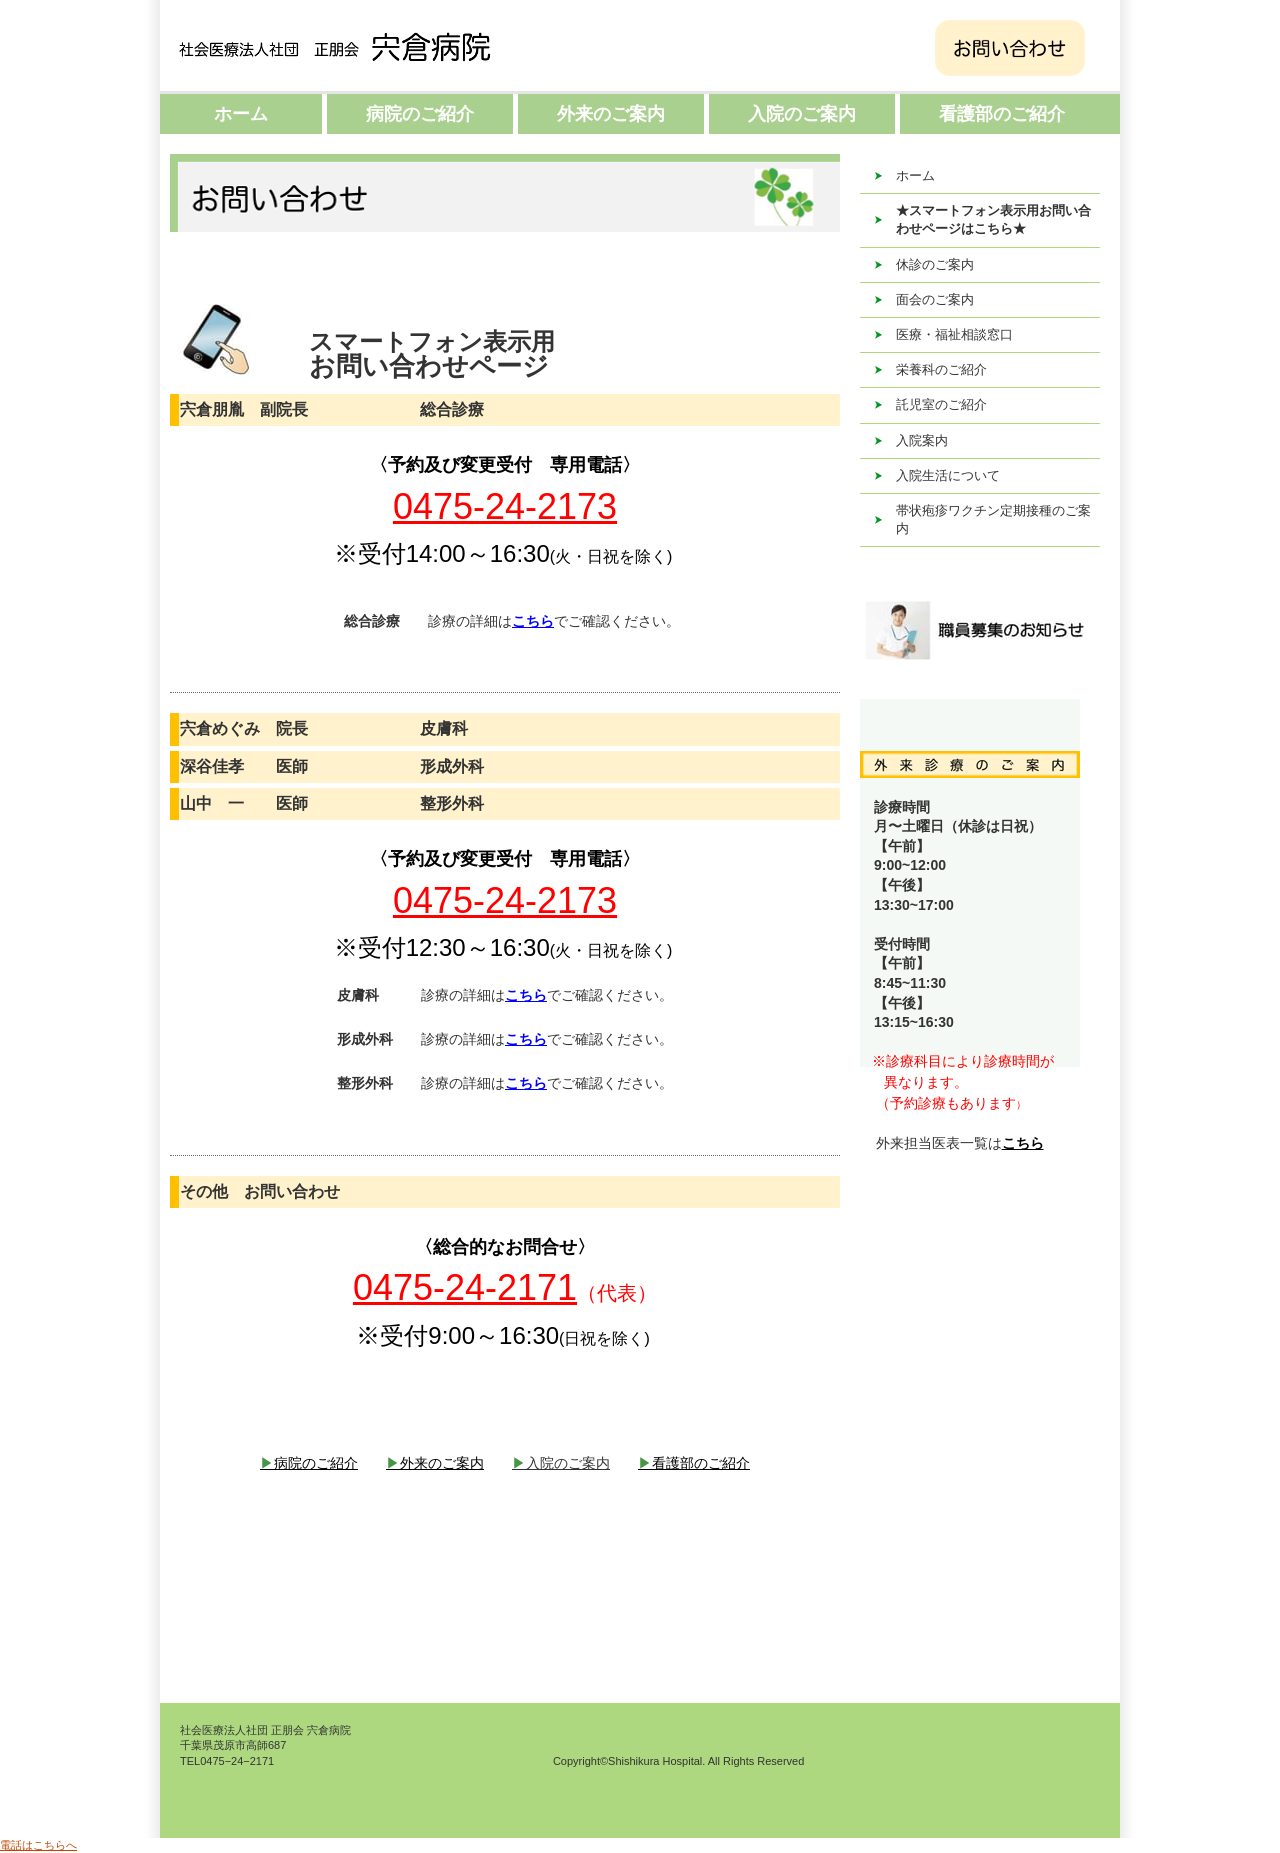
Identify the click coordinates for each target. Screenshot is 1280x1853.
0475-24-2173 (505, 506)
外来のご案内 (611, 114)
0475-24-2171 (465, 1287)
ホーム (241, 114)
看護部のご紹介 (1002, 114)
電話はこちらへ (38, 1845)
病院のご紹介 (420, 114)
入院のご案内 (802, 114)
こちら (1023, 1143)
